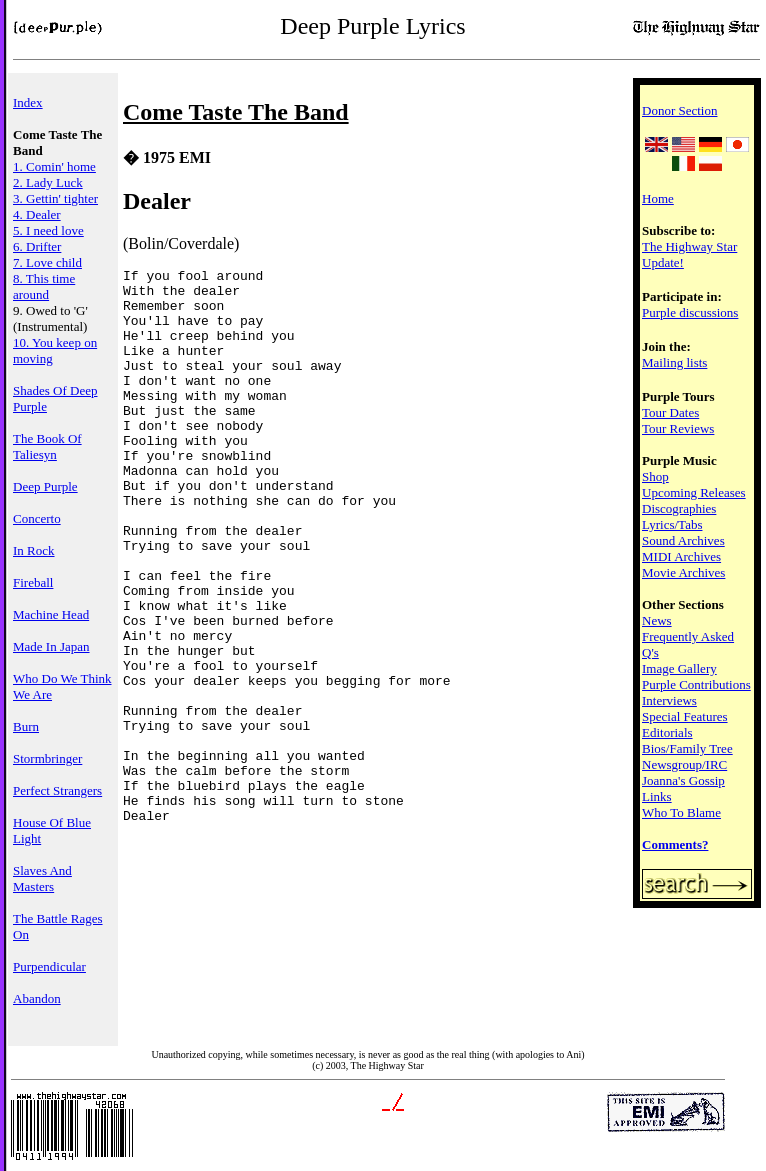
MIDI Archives (681, 556)
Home (658, 198)
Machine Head (51, 614)
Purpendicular (49, 966)
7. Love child (47, 262)
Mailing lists (674, 362)
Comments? (675, 844)
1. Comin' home (54, 166)
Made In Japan (51, 646)
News (657, 620)
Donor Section (679, 110)
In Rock (34, 550)
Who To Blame (681, 812)
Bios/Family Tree (687, 748)
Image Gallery (679, 668)
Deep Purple (45, 486)
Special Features (685, 716)
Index (28, 102)
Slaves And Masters (42, 878)
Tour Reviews (678, 428)
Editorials (667, 732)
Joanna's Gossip (683, 780)
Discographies (679, 508)
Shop (655, 476)
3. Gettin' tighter (55, 198)
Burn (26, 726)
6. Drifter (37, 246)
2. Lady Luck (48, 182)
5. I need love (48, 230)
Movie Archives (683, 572)
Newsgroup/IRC (684, 764)
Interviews (669, 700)
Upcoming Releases (694, 492)
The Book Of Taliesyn (47, 446)
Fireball (33, 582)
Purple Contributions (696, 684)
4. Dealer (37, 214)
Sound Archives (683, 540)
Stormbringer (47, 758)
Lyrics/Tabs (672, 524)
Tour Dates (670, 412)
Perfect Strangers (57, 790)
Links (657, 796)
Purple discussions (690, 312)
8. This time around (44, 286)
